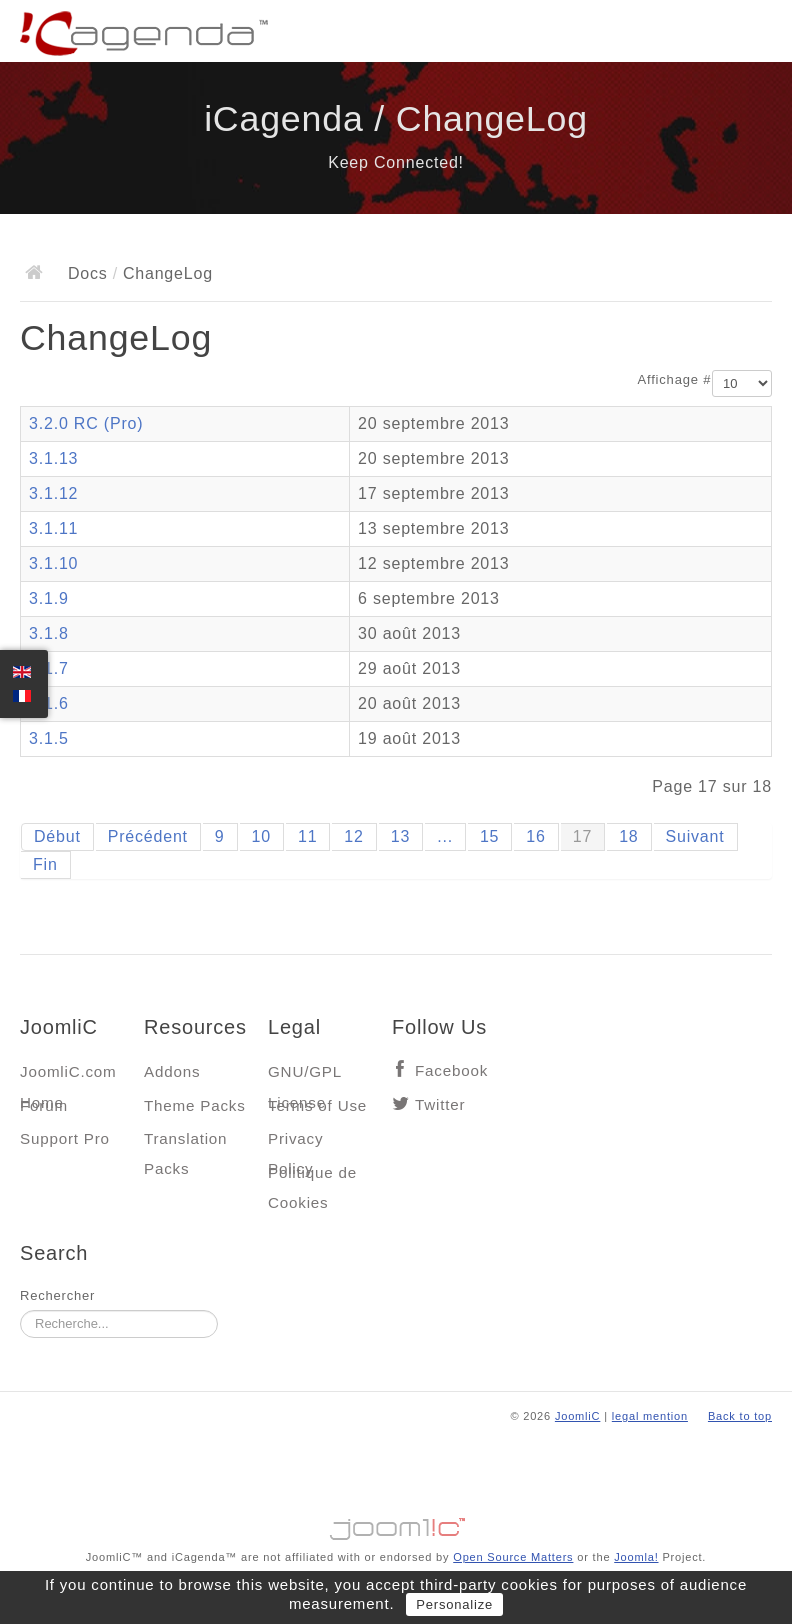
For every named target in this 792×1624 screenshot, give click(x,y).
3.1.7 (49, 668)
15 (489, 836)
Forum (44, 1105)
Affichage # (675, 379)
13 (400, 836)
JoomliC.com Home (68, 1076)
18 (628, 836)
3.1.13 (53, 458)
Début (57, 836)
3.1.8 (49, 633)
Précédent (148, 836)
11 (307, 836)
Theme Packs (195, 1105)
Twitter (440, 1104)
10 (261, 836)
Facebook (451, 1070)
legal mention (650, 1416)
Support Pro (65, 1138)
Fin (45, 864)
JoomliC (578, 1416)
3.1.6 (49, 703)
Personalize (454, 1604)
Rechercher (57, 1295)
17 (582, 836)
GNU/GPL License (304, 1076)
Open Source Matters (513, 1557)
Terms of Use (317, 1105)
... (445, 836)
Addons (172, 1071)
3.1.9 (49, 598)
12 (353, 836)
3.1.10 (53, 563)
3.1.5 (49, 738)
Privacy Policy (295, 1143)
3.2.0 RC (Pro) (86, 423)
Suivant (695, 836)
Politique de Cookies (312, 1177)
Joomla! (636, 1557)
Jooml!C (396, 1524)
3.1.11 (53, 528)
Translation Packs (185, 1143)
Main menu (757, 35)
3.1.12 (53, 493)
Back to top (740, 1416)
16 (535, 836)
